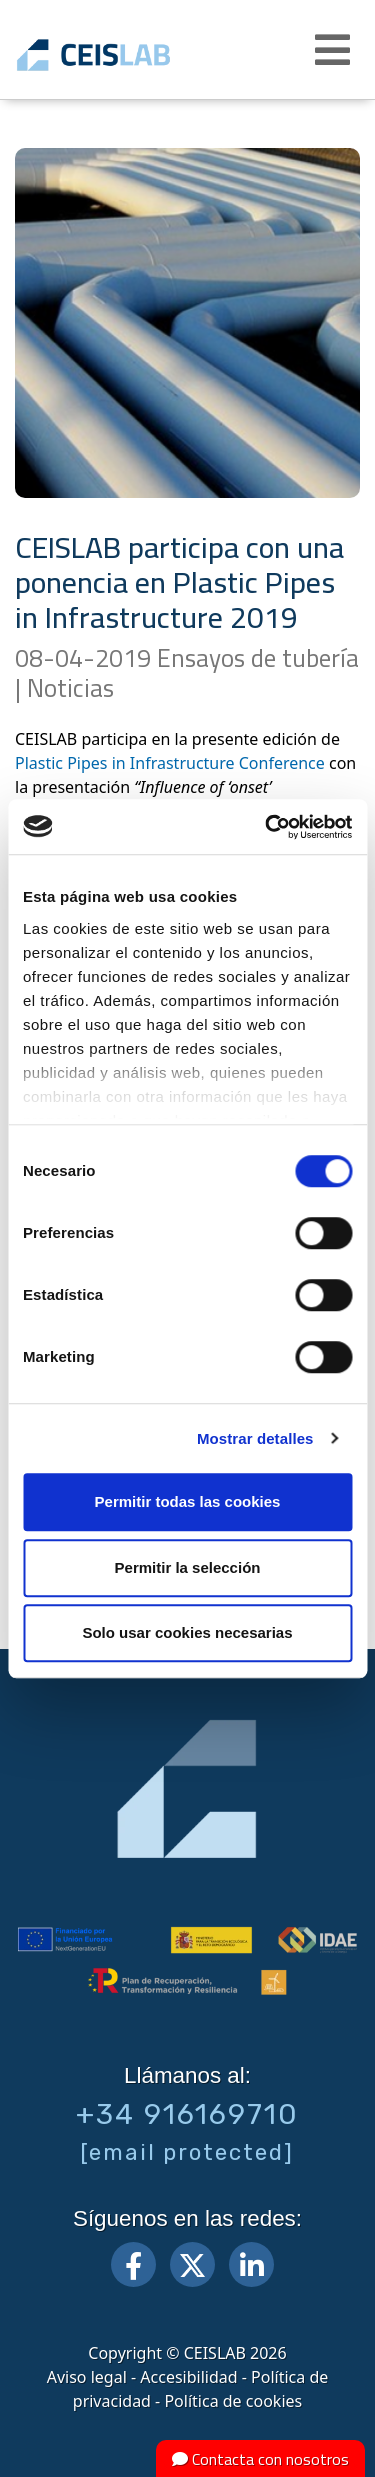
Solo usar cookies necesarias (187, 1632)
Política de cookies (233, 2401)
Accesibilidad (188, 2377)
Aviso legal (87, 2377)
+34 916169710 (187, 2114)
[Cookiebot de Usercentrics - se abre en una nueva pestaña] (267, 827)
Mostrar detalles (255, 1438)
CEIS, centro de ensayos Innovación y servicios (122, 55)
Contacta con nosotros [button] (260, 2459)
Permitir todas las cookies (188, 1501)
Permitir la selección (188, 1567)
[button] (335, 50)
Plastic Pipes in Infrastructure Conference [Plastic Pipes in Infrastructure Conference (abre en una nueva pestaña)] (170, 763)
